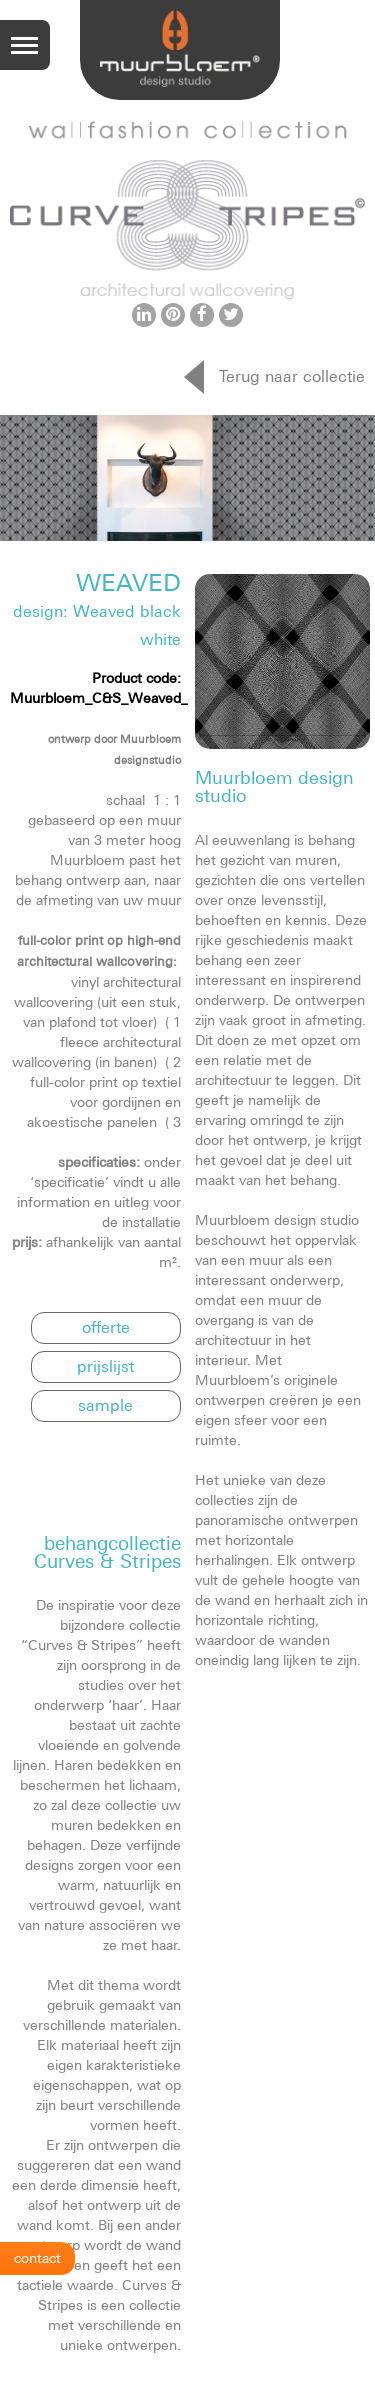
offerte (106, 1327)
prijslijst (105, 1366)
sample (105, 1405)
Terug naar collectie (292, 376)
